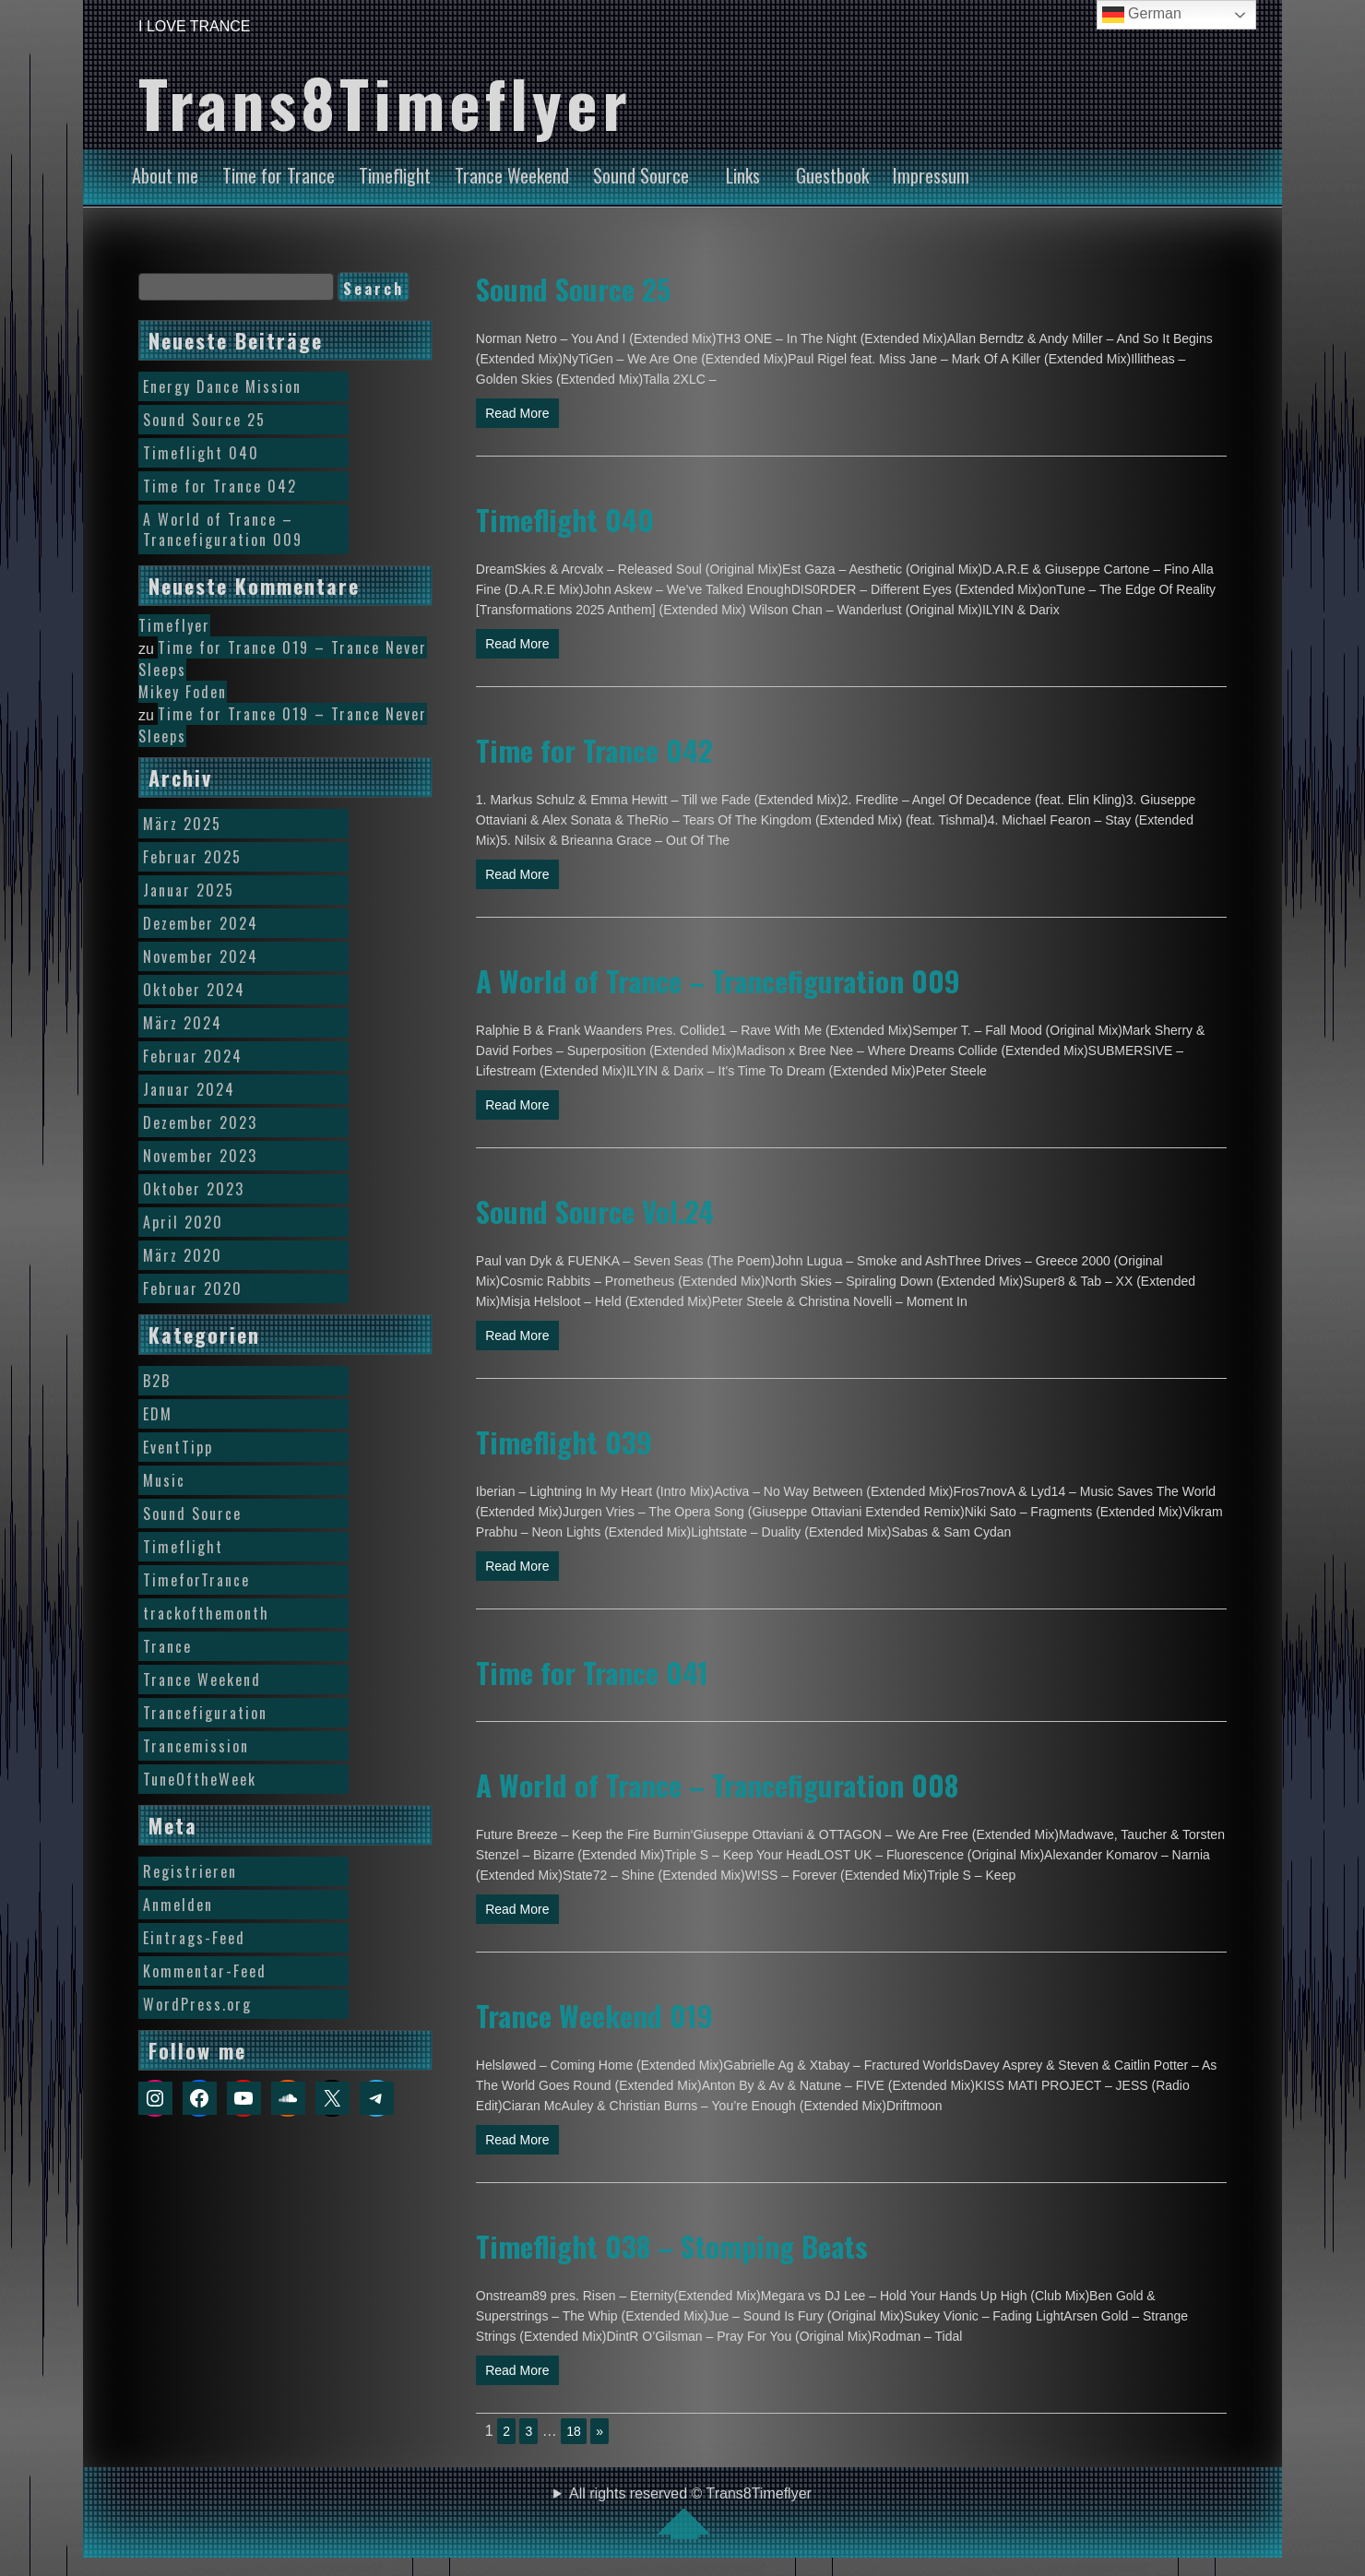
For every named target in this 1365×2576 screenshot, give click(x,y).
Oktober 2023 (193, 1189)
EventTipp (178, 1447)
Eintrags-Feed (194, 1938)
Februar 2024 (193, 1056)
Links (743, 175)
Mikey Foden (182, 692)
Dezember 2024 (200, 923)
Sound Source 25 (573, 288)
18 (573, 2431)
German (1141, 15)
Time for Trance (278, 175)
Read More (517, 413)
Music (164, 1480)
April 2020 (183, 1222)
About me (165, 175)
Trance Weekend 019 (594, 2015)
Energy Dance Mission (222, 386)
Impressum (931, 175)
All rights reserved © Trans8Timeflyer (690, 2512)
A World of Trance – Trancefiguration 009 (718, 980)
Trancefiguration (205, 1713)
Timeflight (395, 175)
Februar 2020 (193, 1288)
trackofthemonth (206, 1613)
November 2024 (200, 956)
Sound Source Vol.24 (595, 1211)
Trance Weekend (512, 175)
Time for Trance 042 (594, 750)
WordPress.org (197, 2004)
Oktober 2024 (194, 990)
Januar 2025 (188, 890)
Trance (167, 1646)
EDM (157, 1414)
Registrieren (190, 1871)
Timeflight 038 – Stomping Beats (672, 2246)
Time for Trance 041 (592, 1672)
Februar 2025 (192, 857)
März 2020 (182, 1255)
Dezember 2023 (200, 1122)
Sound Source (641, 175)
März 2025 (182, 824)
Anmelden (178, 1904)
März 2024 (182, 1023)
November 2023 (200, 1156)
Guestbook (832, 175)
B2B (157, 1381)
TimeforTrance (196, 1580)
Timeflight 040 (565, 519)
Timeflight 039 (564, 1441)
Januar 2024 (189, 1089)
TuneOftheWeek (199, 1779)
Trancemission (196, 1746)
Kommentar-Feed (205, 1971)
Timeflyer (174, 625)
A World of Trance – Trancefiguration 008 (717, 1784)
